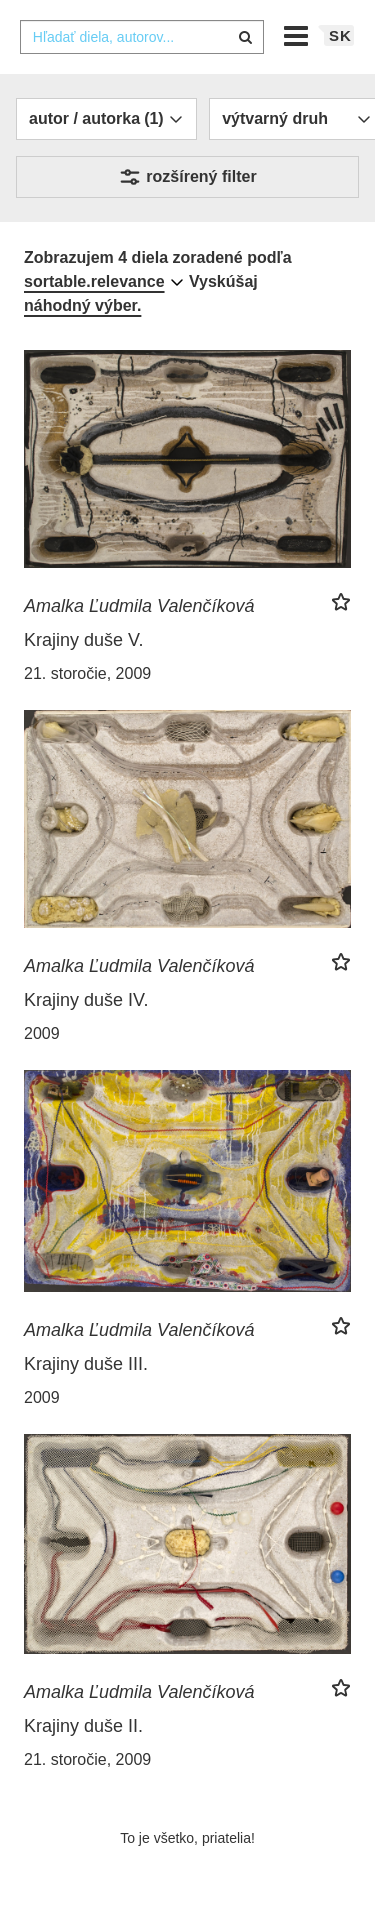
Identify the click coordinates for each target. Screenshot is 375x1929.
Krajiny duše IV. (86, 1000)
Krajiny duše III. (86, 1364)
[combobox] (142, 37)
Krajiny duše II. (83, 1726)
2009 (42, 1033)
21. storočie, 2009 (87, 673)
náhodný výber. (82, 305)
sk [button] (340, 35)
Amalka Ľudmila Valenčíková (139, 606)
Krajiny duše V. (83, 640)
